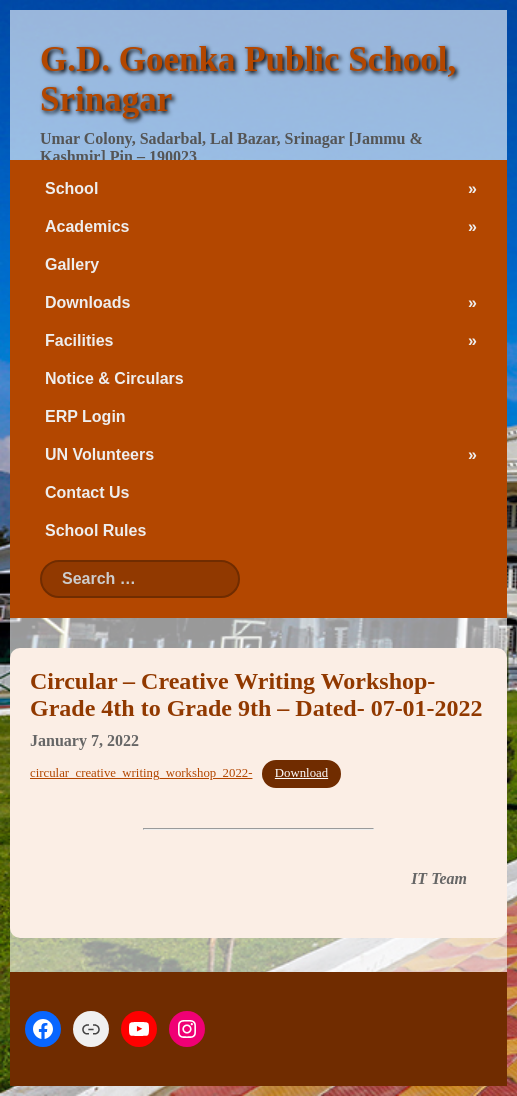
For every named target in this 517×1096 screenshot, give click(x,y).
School (71, 188)
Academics (87, 226)
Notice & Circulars (114, 378)
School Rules (95, 530)
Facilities (79, 340)
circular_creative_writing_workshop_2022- (141, 773)
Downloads (87, 302)
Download (301, 773)
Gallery (72, 264)
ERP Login (85, 416)
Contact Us (87, 492)
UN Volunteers (99, 454)
